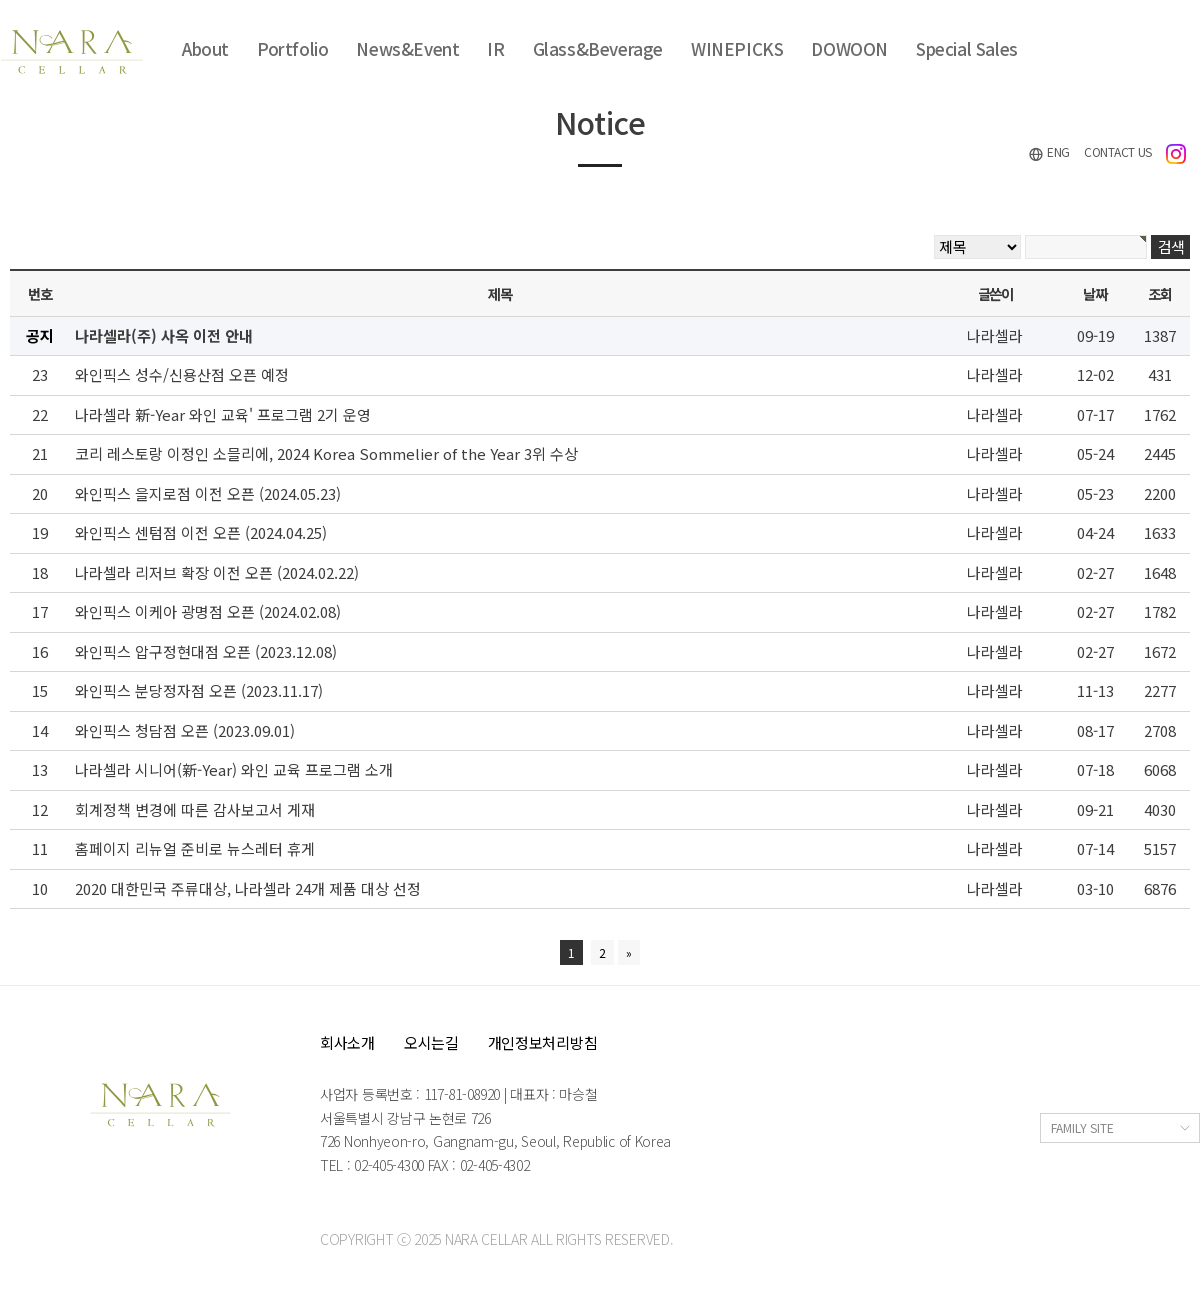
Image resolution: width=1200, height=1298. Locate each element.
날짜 (1094, 293)
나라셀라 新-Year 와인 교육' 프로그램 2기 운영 (223, 414)
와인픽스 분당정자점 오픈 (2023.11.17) (199, 690)
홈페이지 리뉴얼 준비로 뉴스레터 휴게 (195, 848)
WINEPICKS (737, 48)
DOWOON (849, 48)
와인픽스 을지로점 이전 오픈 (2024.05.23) (208, 493)
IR (495, 48)
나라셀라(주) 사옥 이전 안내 (164, 335)
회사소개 (347, 1042)
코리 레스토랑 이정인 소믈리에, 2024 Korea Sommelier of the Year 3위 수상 (326, 453)
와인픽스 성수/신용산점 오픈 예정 (182, 374)
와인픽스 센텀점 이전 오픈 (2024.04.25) (201, 532)
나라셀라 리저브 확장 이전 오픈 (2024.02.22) (217, 572)
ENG (1049, 152)
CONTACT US (1118, 151)
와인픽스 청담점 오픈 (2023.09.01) (185, 730)
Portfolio (292, 48)
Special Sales (967, 48)
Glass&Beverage (598, 48)
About (205, 48)
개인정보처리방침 (543, 1042)
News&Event (407, 48)
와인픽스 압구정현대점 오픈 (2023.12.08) (206, 651)
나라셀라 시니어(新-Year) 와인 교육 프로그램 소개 (234, 769)
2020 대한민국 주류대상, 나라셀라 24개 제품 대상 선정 (248, 888)
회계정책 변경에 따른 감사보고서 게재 (195, 809)
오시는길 (431, 1042)
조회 (1159, 293)
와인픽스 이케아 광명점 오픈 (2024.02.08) (208, 611)
